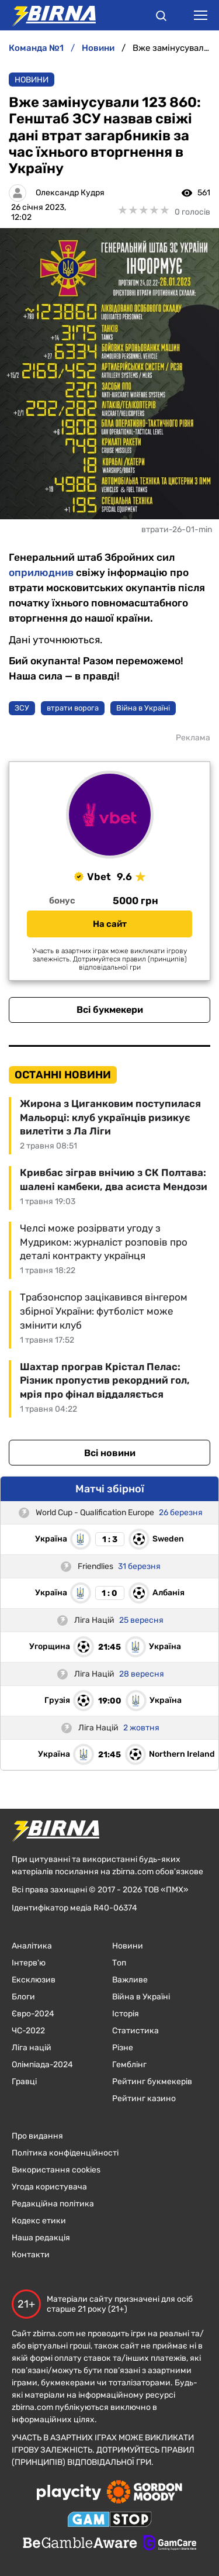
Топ (119, 1963)
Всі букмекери (110, 1009)
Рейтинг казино (144, 2098)
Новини (31, 80)
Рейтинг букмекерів (152, 2082)
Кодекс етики (39, 2221)
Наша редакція (41, 2238)
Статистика (135, 2031)
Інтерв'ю (29, 1963)
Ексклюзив (33, 1980)
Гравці (24, 2082)
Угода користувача (49, 2187)
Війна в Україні (141, 1997)
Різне (122, 2048)
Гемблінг (129, 2065)
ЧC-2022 (28, 2031)
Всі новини (109, 1452)
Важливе (130, 1980)
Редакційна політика (53, 2204)
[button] (161, 18)
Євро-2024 (33, 2014)
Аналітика (32, 1946)
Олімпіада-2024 (42, 2065)
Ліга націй (31, 2048)
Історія (125, 2014)
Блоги (23, 1997)
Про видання (37, 2136)
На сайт (110, 924)
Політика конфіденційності (65, 2153)
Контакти (31, 2255)
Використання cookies (56, 2170)
